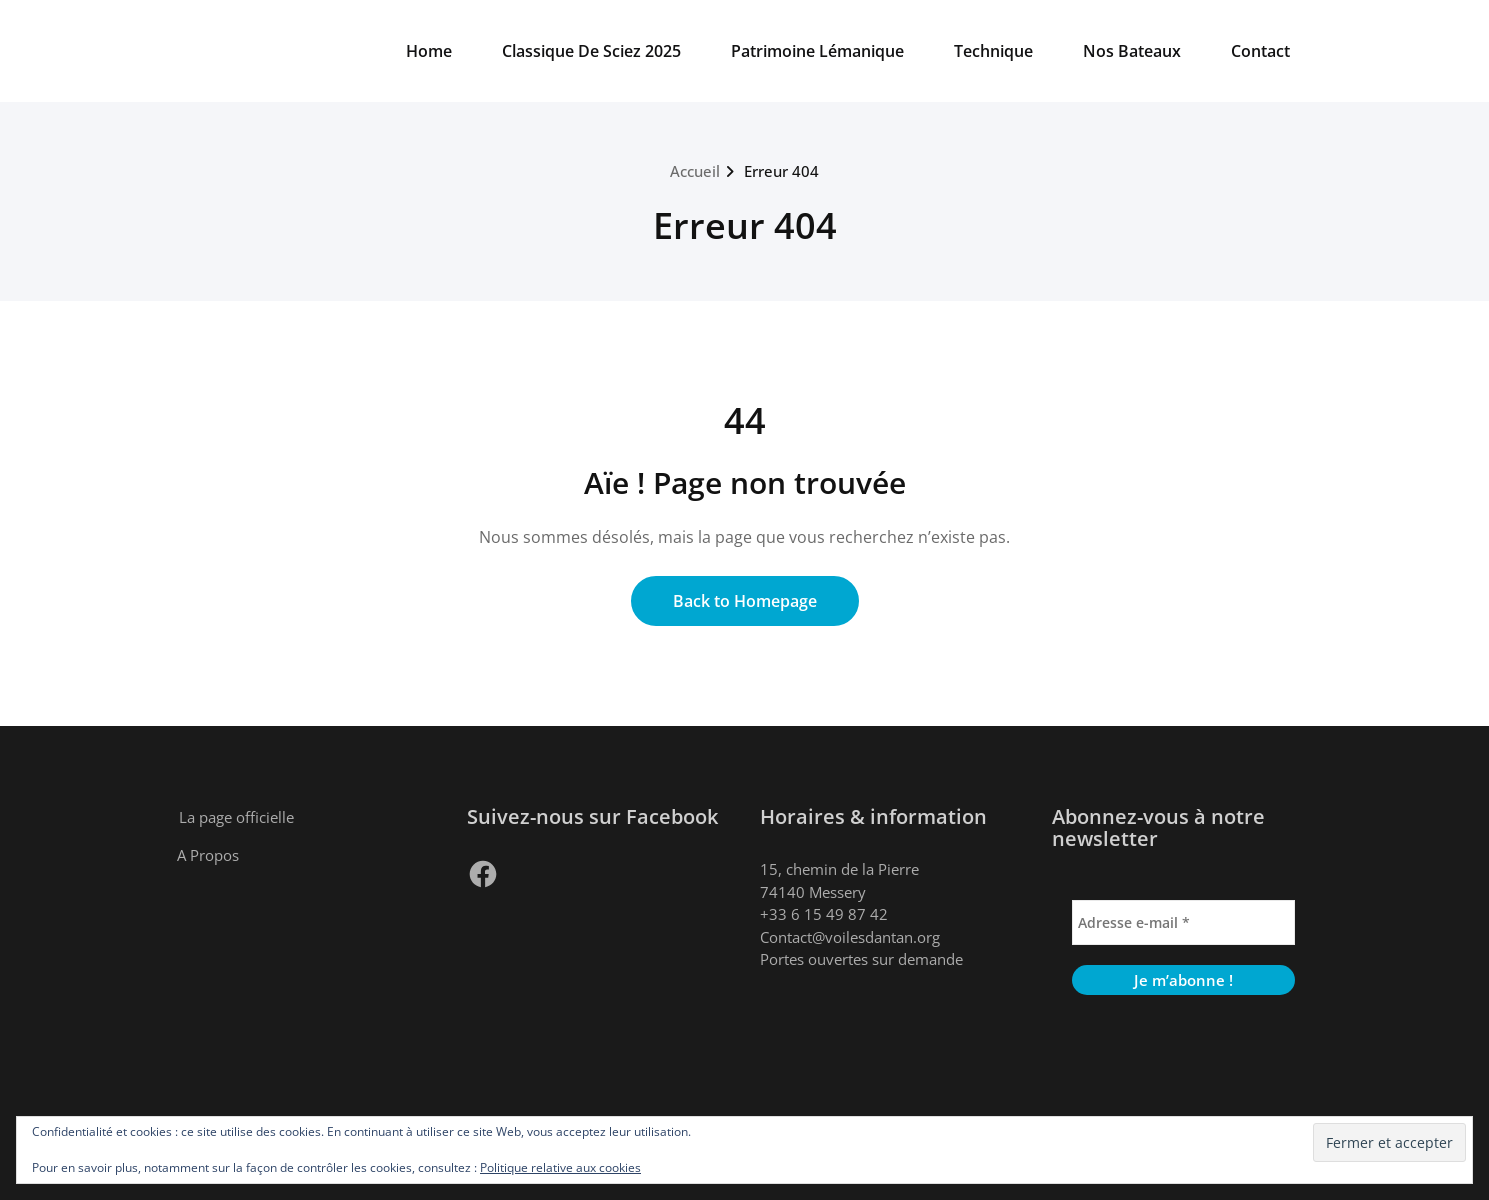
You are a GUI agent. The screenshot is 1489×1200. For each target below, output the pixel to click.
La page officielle (236, 817)
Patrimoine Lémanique (817, 51)
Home (429, 51)
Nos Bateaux (1132, 51)
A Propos (208, 855)
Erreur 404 (781, 171)
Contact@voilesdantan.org (850, 937)
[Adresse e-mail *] (1183, 922)
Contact (1260, 51)
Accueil (695, 171)
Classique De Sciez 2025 (591, 51)
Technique (993, 51)
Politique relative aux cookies (560, 1167)
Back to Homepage (745, 601)
